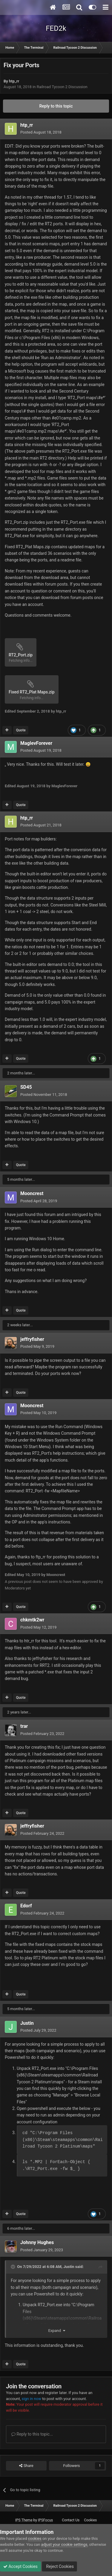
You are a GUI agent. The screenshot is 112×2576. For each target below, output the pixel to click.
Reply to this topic (56, 106)
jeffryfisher (32, 1339)
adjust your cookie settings (64, 2544)
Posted (41, 132)
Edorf (26, 1906)
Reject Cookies (59, 2566)
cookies (35, 2538)
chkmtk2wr (32, 1620)
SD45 (26, 1087)
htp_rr (14, 81)
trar (24, 1726)
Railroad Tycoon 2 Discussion (62, 87)
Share (26, 2465)
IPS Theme (24, 2520)
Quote (20, 730)
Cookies (90, 2520)
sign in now (31, 2398)
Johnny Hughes (37, 2242)
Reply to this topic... (32, 2434)
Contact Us (70, 2520)
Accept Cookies (20, 2566)
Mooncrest (31, 1193)
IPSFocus (45, 2520)
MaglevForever (36, 743)
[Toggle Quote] (13, 2266)
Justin (27, 2023)
